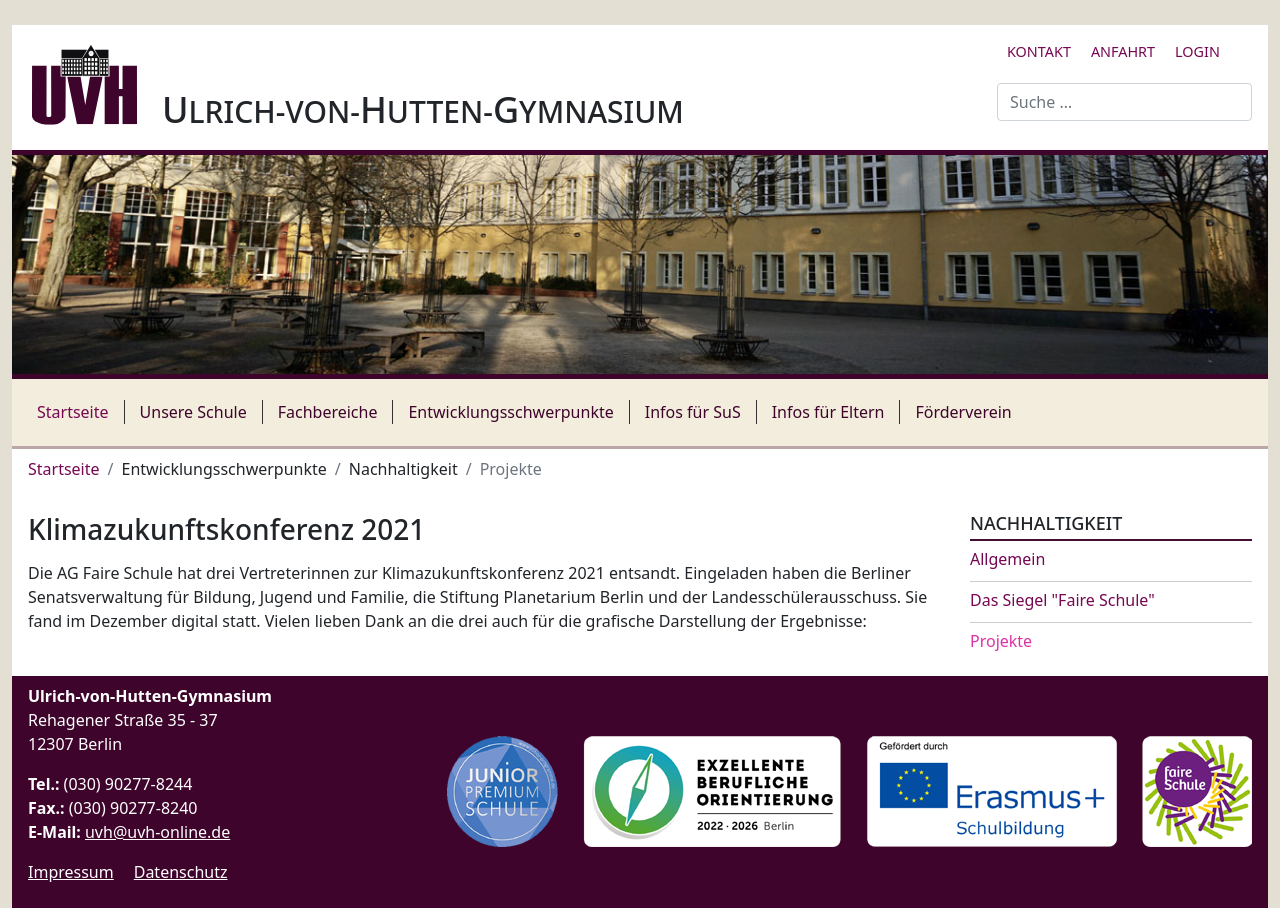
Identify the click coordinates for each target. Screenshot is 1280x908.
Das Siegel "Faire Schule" (1062, 600)
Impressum (71, 872)
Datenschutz (181, 872)
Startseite (73, 412)
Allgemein (1007, 559)
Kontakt (1039, 51)
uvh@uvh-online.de (157, 832)
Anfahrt (1123, 51)
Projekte (1001, 641)
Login (1197, 51)
